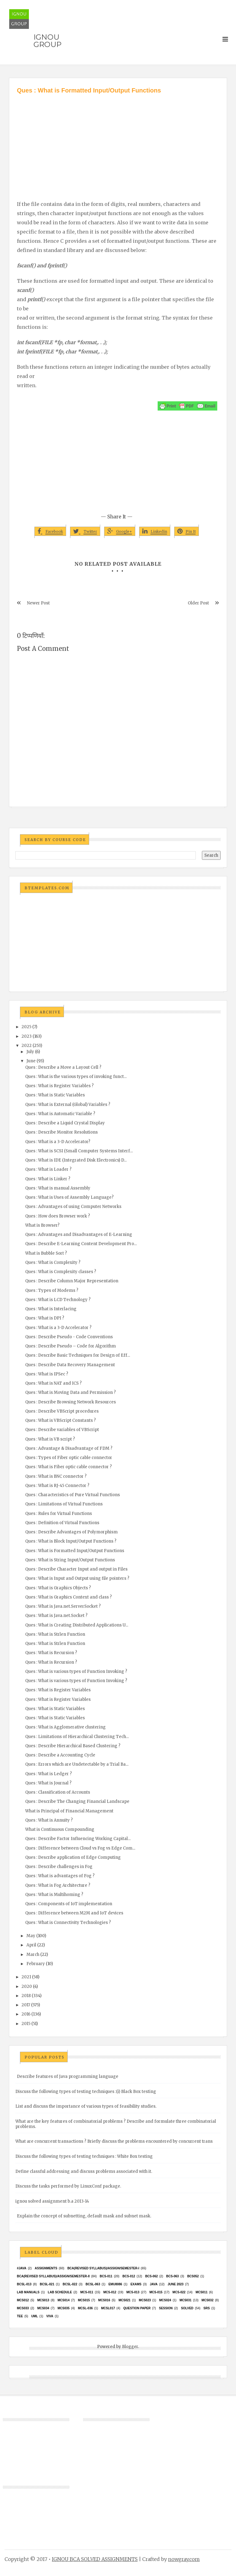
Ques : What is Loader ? (48, 1169)
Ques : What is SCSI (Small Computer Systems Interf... (79, 1151)
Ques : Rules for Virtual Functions (58, 1513)
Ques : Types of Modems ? (51, 1290)
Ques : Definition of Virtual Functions (62, 1522)
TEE (20, 2316)
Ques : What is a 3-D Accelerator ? (58, 1327)
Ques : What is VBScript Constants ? (60, 1420)
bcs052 (193, 2276)
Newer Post (38, 603)
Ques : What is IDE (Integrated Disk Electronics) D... (76, 1160)
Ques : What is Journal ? (48, 1783)
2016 (26, 2014)
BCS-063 (172, 2276)
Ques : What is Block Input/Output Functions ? (70, 1541)
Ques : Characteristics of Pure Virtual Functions (72, 1494)
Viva (49, 2316)
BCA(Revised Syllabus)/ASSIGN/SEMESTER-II (53, 2276)
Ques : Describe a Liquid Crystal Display (65, 1123)
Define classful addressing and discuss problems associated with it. (83, 2171)
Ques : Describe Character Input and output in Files (76, 1569)
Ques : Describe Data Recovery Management (70, 1364)
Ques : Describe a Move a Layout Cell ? (63, 1067)
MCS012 (23, 2300)
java (153, 2284)
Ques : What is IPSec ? (46, 1374)
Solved (187, 2308)
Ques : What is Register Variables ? (59, 1085)
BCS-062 (151, 2276)
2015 (26, 2023)
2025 (26, 1026)
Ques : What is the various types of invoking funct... (76, 1076)
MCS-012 (109, 2292)
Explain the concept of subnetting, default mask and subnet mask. (84, 2216)
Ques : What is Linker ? (47, 1179)
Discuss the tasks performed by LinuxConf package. (68, 2186)
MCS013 (43, 2300)
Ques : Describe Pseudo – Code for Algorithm (70, 1346)
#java (21, 2268)
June (31, 1061)
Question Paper (137, 2308)
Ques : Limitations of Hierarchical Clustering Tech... (77, 1736)
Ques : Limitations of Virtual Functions (64, 1504)
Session (165, 2308)
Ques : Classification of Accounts (57, 1792)
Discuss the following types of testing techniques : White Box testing (84, 2156)
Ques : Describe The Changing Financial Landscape (77, 1801)
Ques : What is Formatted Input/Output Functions (74, 1550)
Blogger (130, 2346)
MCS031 (185, 2300)
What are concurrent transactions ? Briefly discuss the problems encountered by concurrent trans (114, 2141)
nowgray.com (184, 2559)
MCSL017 (108, 2308)
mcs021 (125, 2300)
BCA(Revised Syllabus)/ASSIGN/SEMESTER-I (103, 2268)
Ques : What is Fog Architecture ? (57, 1885)
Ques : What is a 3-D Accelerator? (57, 1141)
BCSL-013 (24, 2284)
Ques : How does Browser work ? (57, 1216)
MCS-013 (132, 2292)
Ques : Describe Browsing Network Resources (70, 1402)
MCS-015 (155, 2292)
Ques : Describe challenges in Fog (58, 1866)
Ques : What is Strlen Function (55, 1634)
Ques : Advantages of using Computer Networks (73, 1206)
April (31, 1945)
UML (34, 2316)
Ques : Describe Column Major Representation (71, 1281)
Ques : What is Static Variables (55, 1095)
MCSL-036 (85, 2308)
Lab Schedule (60, 2292)
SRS (206, 2308)
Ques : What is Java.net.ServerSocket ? (63, 1606)
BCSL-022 (70, 2284)
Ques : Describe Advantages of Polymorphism (71, 1532)
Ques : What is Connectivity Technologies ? (68, 1922)
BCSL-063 (92, 2284)
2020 (27, 1986)
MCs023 (145, 2300)
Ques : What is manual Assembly (57, 1188)
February (35, 1963)
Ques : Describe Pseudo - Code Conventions (69, 1336)
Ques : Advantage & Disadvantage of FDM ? (68, 1448)
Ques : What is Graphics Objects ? (58, 1588)
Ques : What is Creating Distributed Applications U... (76, 1625)
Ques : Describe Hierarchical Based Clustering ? (72, 1745)
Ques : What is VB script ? (50, 1439)
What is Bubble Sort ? (46, 1253)
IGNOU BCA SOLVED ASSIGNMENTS (95, 2559)
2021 (26, 1977)
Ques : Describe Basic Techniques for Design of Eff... (77, 1355)
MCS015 (84, 2300)
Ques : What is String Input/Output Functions (70, 1560)
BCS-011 (106, 2276)
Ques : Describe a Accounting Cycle (60, 1755)
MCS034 (43, 2308)
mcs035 (63, 2308)
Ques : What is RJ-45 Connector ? (57, 1485)
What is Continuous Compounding (59, 1829)
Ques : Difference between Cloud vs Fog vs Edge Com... (80, 1848)
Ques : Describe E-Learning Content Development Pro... (81, 1243)
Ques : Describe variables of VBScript (62, 1429)
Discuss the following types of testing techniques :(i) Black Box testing (85, 2091)
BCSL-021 (47, 2284)
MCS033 (23, 2308)
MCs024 (165, 2300)
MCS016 (104, 2300)
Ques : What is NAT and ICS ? (53, 1383)
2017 (26, 2005)
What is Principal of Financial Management (69, 1811)
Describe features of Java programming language (67, 2076)
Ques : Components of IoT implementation (68, 1903)
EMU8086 (115, 2284)
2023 (27, 1036)
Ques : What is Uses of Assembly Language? (69, 1197)
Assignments (46, 2268)
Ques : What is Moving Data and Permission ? (70, 1392)
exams (136, 2284)
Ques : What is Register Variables (58, 1690)
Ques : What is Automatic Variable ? (60, 1113)
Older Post (198, 603)
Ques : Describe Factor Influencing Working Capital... (78, 1838)
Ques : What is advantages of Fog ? (60, 1875)
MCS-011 (86, 2292)
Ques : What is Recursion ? (51, 1652)
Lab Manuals (28, 2292)
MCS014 (63, 2300)
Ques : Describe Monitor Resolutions (61, 1132)
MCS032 (208, 2300)
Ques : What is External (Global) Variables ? (67, 1104)
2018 (26, 1995)
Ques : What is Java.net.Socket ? (56, 1615)
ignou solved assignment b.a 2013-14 (52, 2201)
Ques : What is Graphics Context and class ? (68, 1597)
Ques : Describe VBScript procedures (62, 1411)
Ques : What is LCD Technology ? (58, 1299)
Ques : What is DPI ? (44, 1318)
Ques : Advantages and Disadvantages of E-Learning (78, 1234)
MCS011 (201, 2292)
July (30, 1051)
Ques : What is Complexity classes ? (60, 1271)
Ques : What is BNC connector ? (56, 1476)
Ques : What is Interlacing (51, 1309)
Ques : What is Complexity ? (53, 1262)
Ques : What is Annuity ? (49, 1820)
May (30, 1935)
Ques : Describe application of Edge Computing (73, 1857)
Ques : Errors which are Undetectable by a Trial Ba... (76, 1764)
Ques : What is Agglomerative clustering (65, 1727)
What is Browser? (42, 1225)
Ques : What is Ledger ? (48, 1773)
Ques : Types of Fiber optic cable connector (68, 1457)
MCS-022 (178, 2292)
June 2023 (175, 2284)
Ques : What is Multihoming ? (54, 1894)
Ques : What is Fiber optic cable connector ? (68, 1466)
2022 (27, 1045)
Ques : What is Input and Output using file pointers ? (77, 1578)
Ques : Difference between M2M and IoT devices (74, 1913)
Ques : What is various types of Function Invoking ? (76, 1671)
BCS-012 (128, 2276)
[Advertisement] (118, 141)
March (32, 1954)
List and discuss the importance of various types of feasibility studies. (85, 2106)
